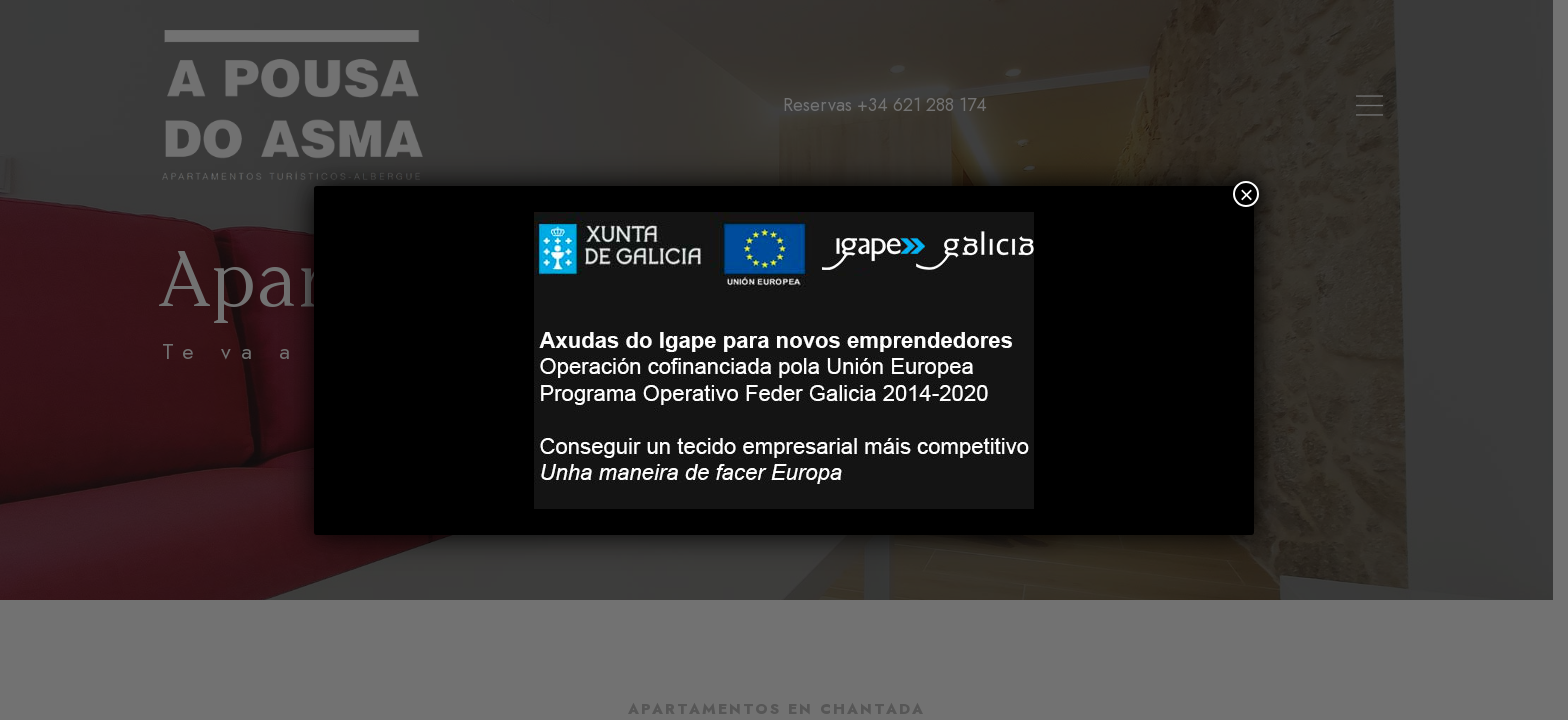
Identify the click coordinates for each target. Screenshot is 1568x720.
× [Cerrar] (1246, 194)
